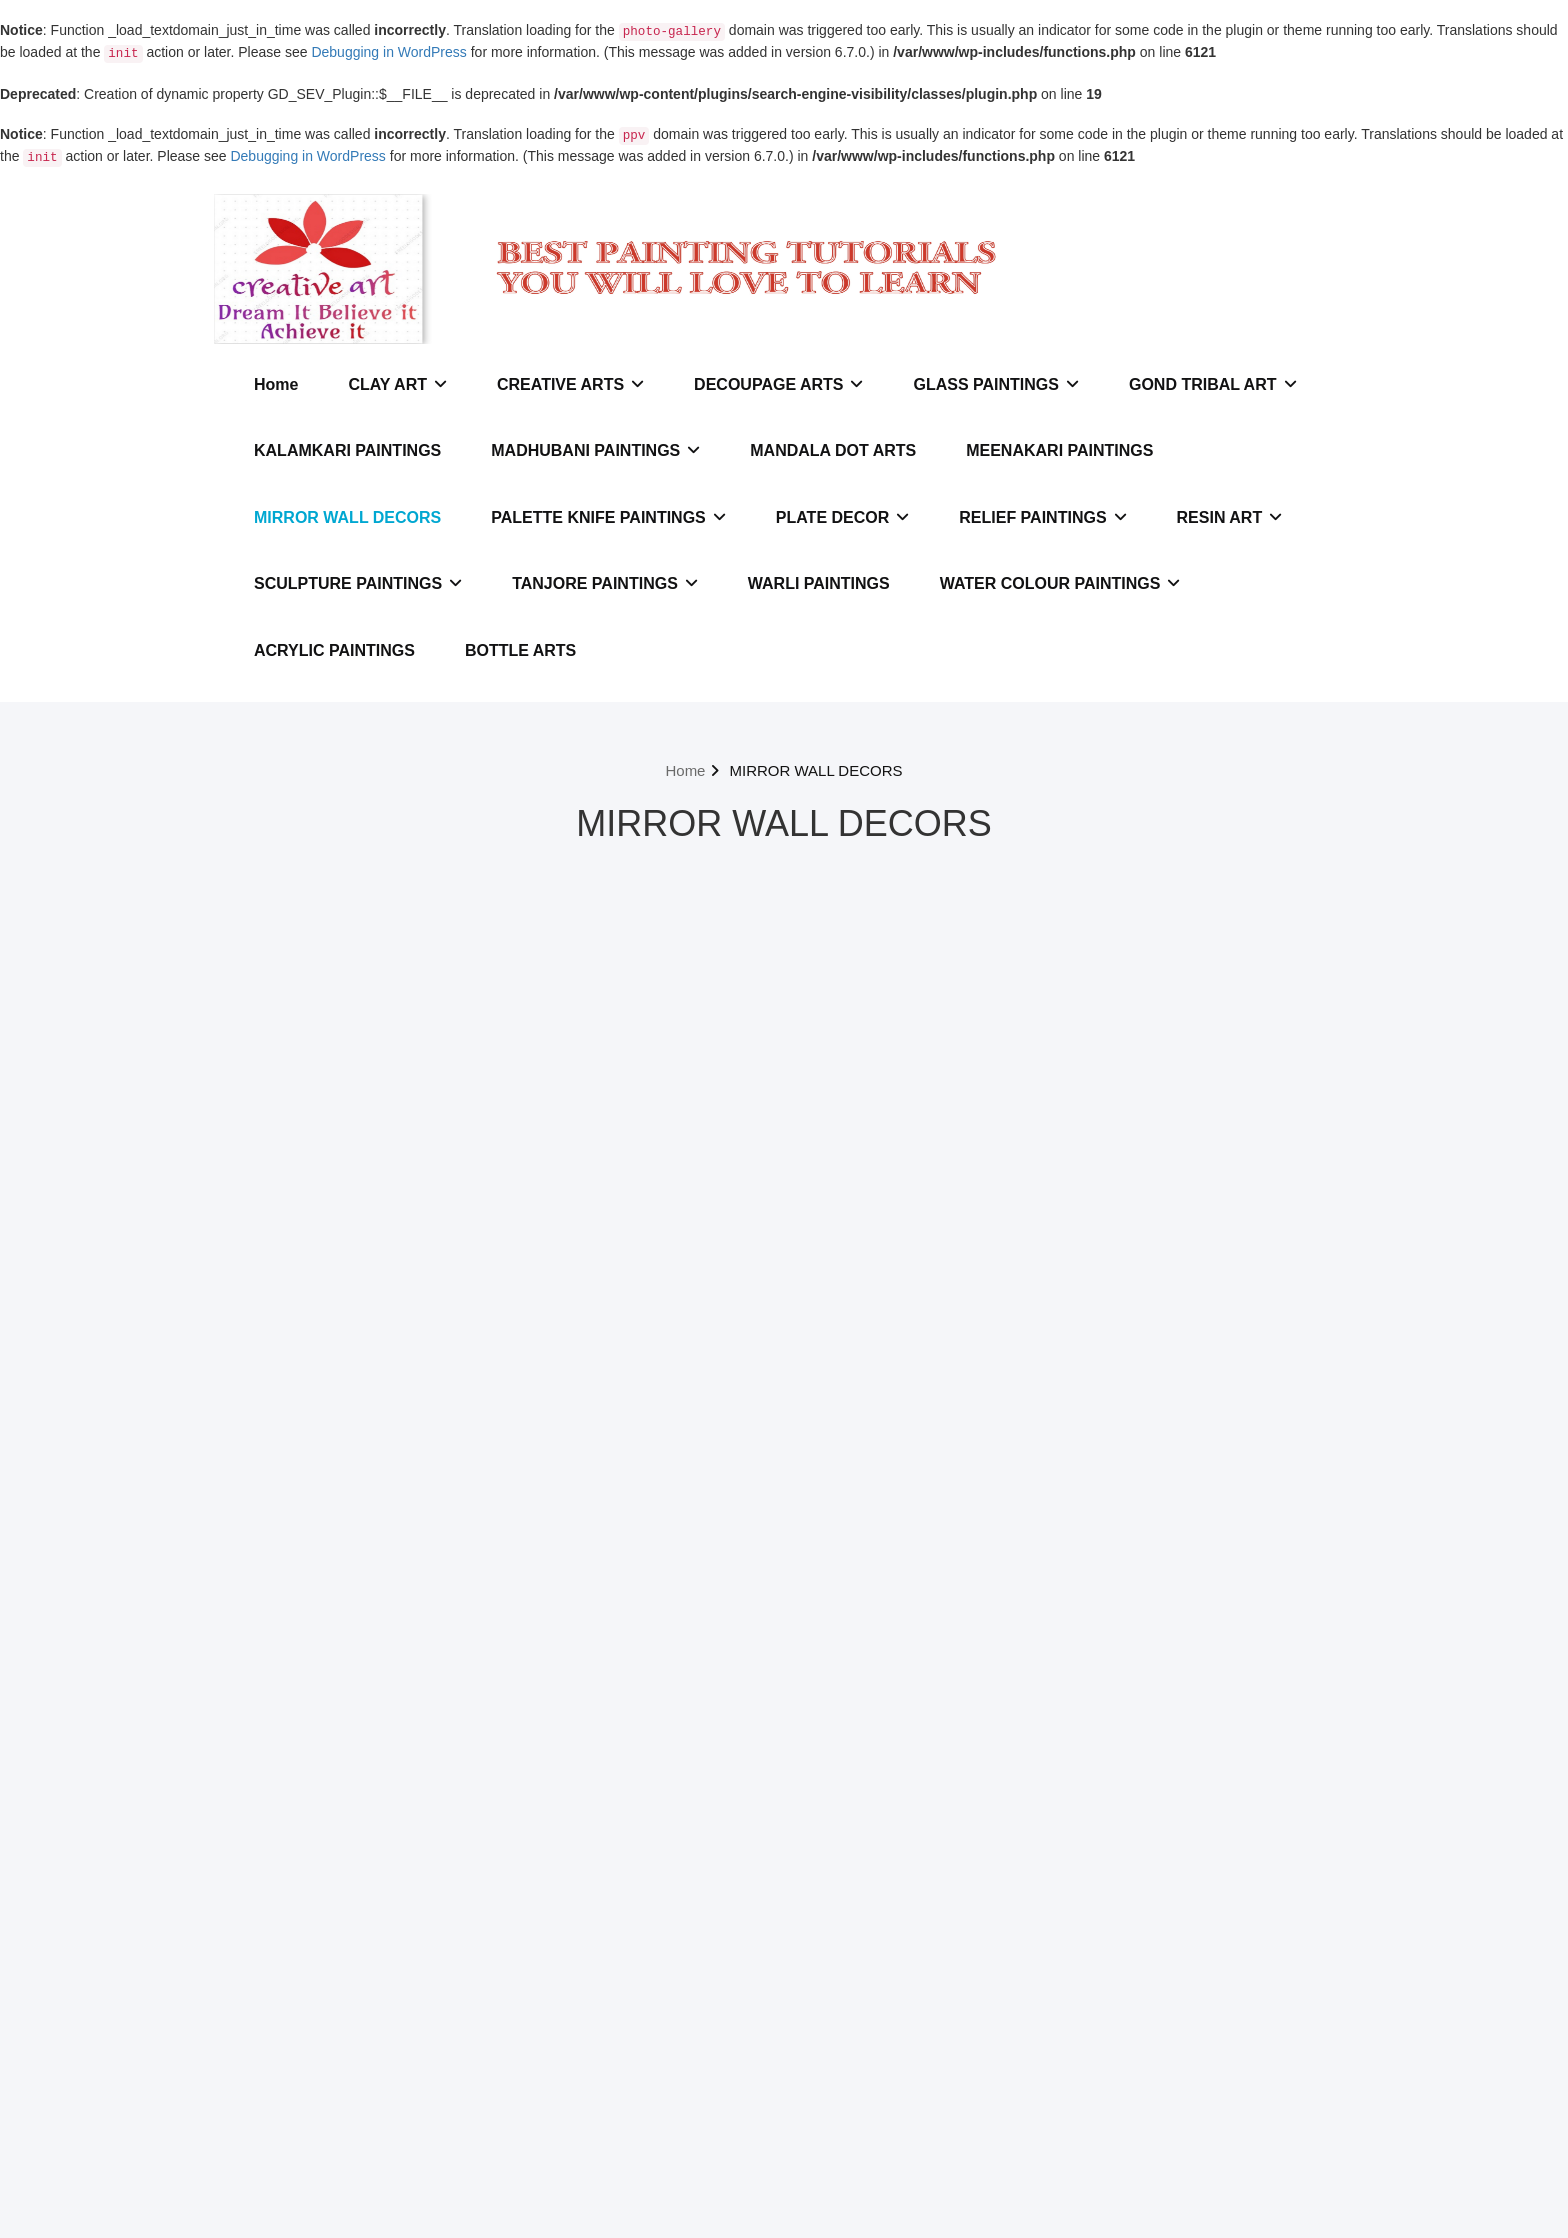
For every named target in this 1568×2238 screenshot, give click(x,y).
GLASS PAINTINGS (996, 384)
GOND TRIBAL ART (1213, 384)
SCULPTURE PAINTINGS (358, 583)
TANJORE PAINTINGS (605, 583)
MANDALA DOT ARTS (833, 450)
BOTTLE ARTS (520, 650)
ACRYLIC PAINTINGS (334, 650)
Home (276, 384)
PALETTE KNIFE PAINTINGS (608, 517)
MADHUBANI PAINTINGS (595, 450)
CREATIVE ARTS (570, 384)
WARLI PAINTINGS (819, 583)
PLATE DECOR (842, 517)
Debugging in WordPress (388, 52)
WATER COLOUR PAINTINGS (1060, 583)
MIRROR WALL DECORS (347, 517)
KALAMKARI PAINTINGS (347, 450)
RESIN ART (1230, 517)
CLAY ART (397, 384)
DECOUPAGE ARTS (778, 384)
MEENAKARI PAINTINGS (1059, 450)
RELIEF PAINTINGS (1042, 517)
